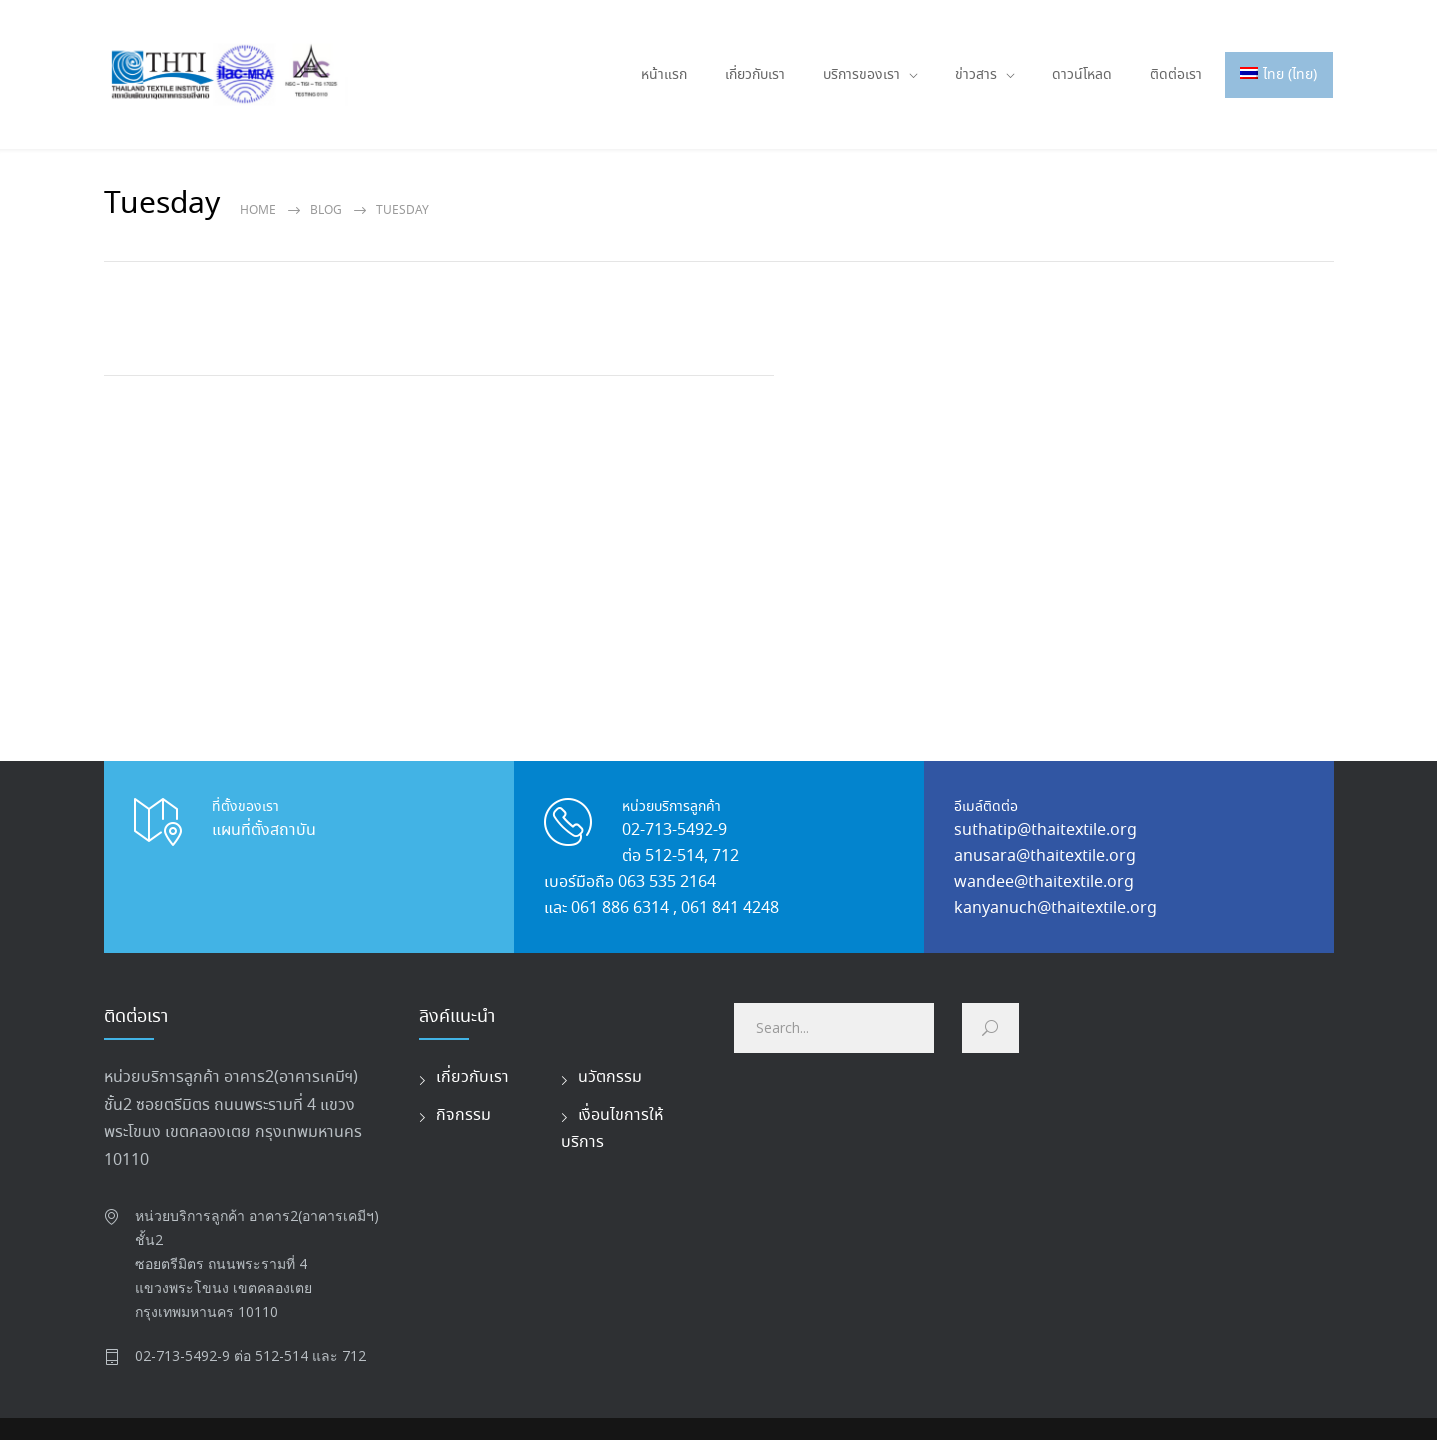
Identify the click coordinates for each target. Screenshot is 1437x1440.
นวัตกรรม (610, 1077)
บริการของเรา (861, 75)
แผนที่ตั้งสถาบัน (264, 830)
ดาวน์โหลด (1082, 75)
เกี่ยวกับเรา (755, 75)
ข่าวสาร (976, 75)
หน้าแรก (664, 75)
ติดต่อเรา (1176, 75)
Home (258, 210)
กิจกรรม (463, 1115)
